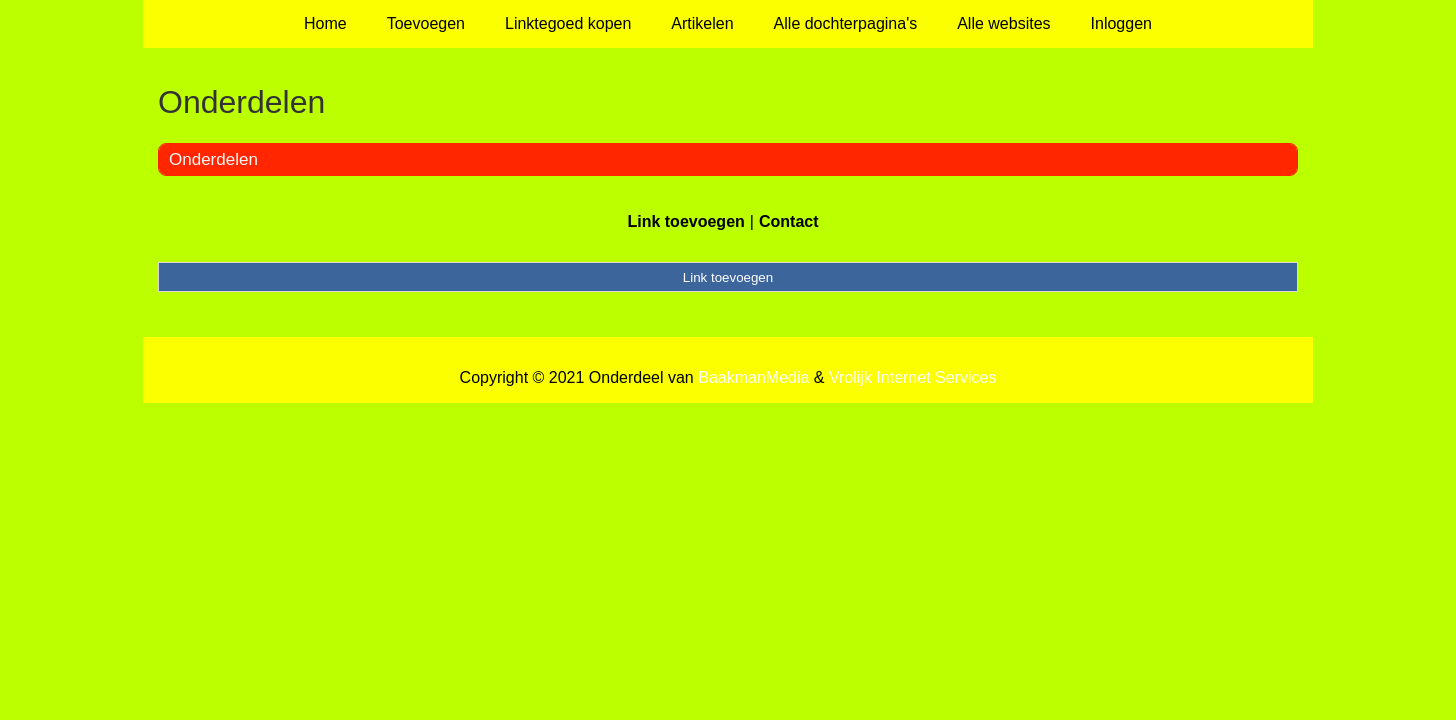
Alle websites (1003, 23)
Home (325, 23)
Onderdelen (213, 159)
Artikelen (702, 23)
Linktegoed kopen (568, 23)
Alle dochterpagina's (846, 23)
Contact (789, 221)
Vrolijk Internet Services (912, 377)
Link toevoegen (685, 221)
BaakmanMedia (753, 377)
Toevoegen (426, 23)
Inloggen (1121, 23)
